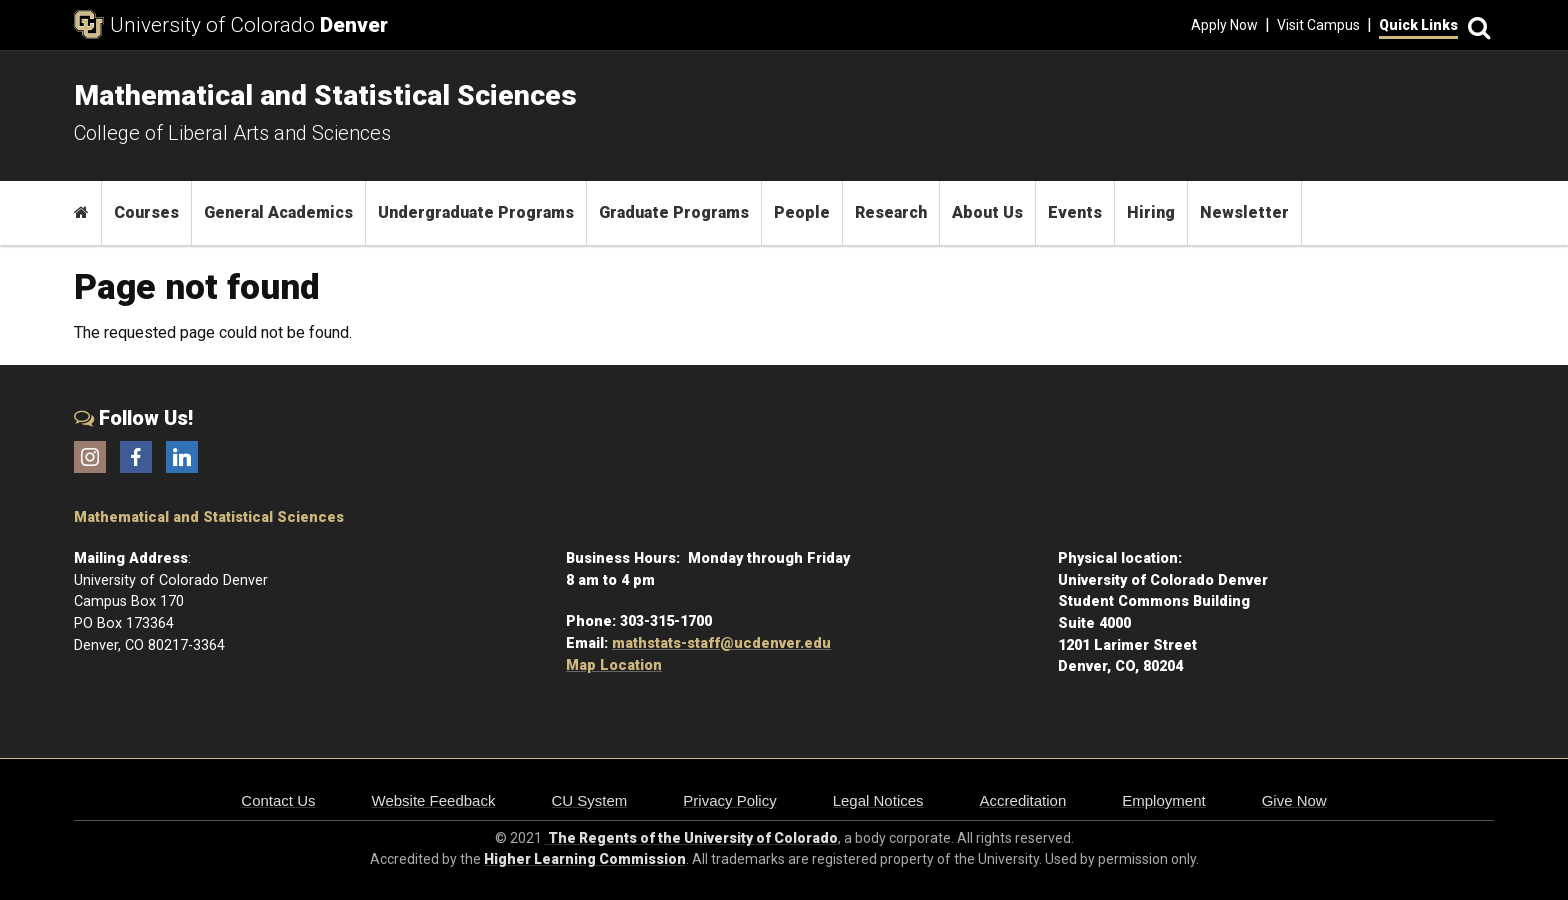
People (802, 212)
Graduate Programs (674, 212)
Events (1075, 212)
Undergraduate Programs (476, 212)
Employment (1163, 800)
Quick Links (1418, 25)
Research (891, 212)
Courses (146, 212)
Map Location (614, 665)
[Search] (1476, 25)
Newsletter (1244, 212)
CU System (589, 800)
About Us (987, 212)
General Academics (278, 212)
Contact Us (278, 800)
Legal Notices (878, 800)
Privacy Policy (729, 800)
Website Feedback (434, 800)
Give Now (1294, 800)
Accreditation (1023, 800)
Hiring (1151, 212)
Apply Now (1224, 25)
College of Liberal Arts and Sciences (232, 133)
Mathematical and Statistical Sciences (209, 517)
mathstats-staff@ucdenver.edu (721, 643)
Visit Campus (1318, 25)
